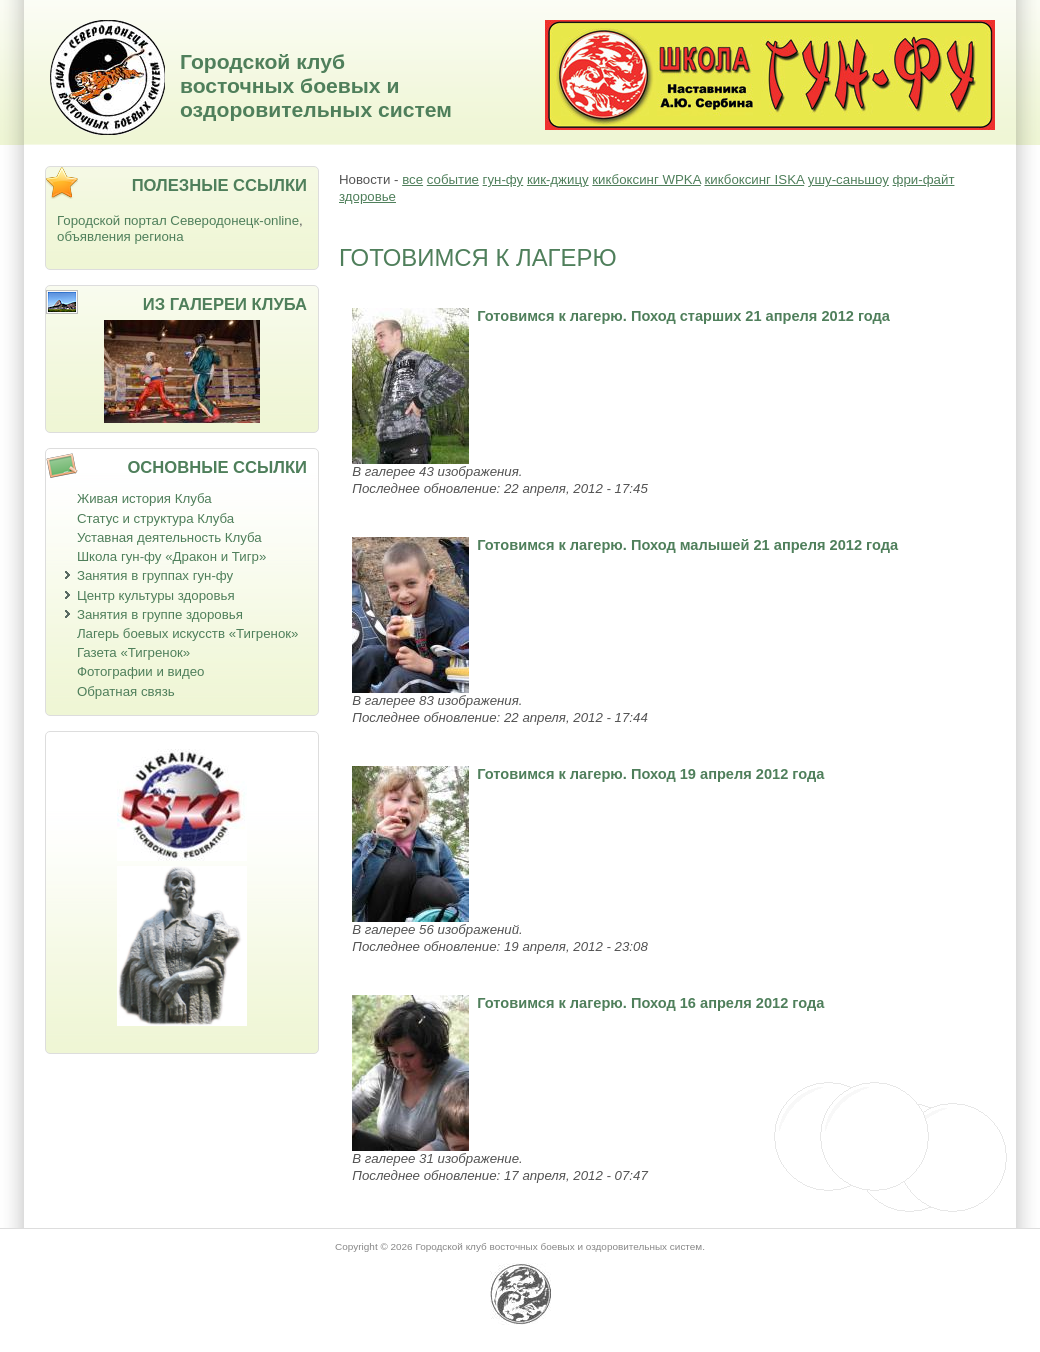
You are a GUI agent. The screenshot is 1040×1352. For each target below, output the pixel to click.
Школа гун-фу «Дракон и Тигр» (171, 556)
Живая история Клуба (144, 498)
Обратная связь (126, 691)
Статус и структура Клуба (155, 518)
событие (453, 179)
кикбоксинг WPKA (646, 179)
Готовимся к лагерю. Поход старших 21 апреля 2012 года (683, 316)
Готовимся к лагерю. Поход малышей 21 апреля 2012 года (687, 545)
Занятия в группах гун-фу (155, 575)
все (412, 179)
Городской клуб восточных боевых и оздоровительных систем (316, 85)
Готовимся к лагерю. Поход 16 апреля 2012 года (650, 1003)
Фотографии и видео (141, 671)
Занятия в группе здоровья (160, 614)
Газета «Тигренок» (133, 652)
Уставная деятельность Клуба (169, 537)
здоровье (367, 196)
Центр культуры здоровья (156, 595)
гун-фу (503, 179)
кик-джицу (558, 179)
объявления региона (120, 236)
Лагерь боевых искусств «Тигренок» (188, 633)
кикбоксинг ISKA (754, 179)
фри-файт (924, 179)
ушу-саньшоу (848, 179)
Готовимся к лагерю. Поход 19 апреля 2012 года (650, 774)
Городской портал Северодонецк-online (178, 220)
